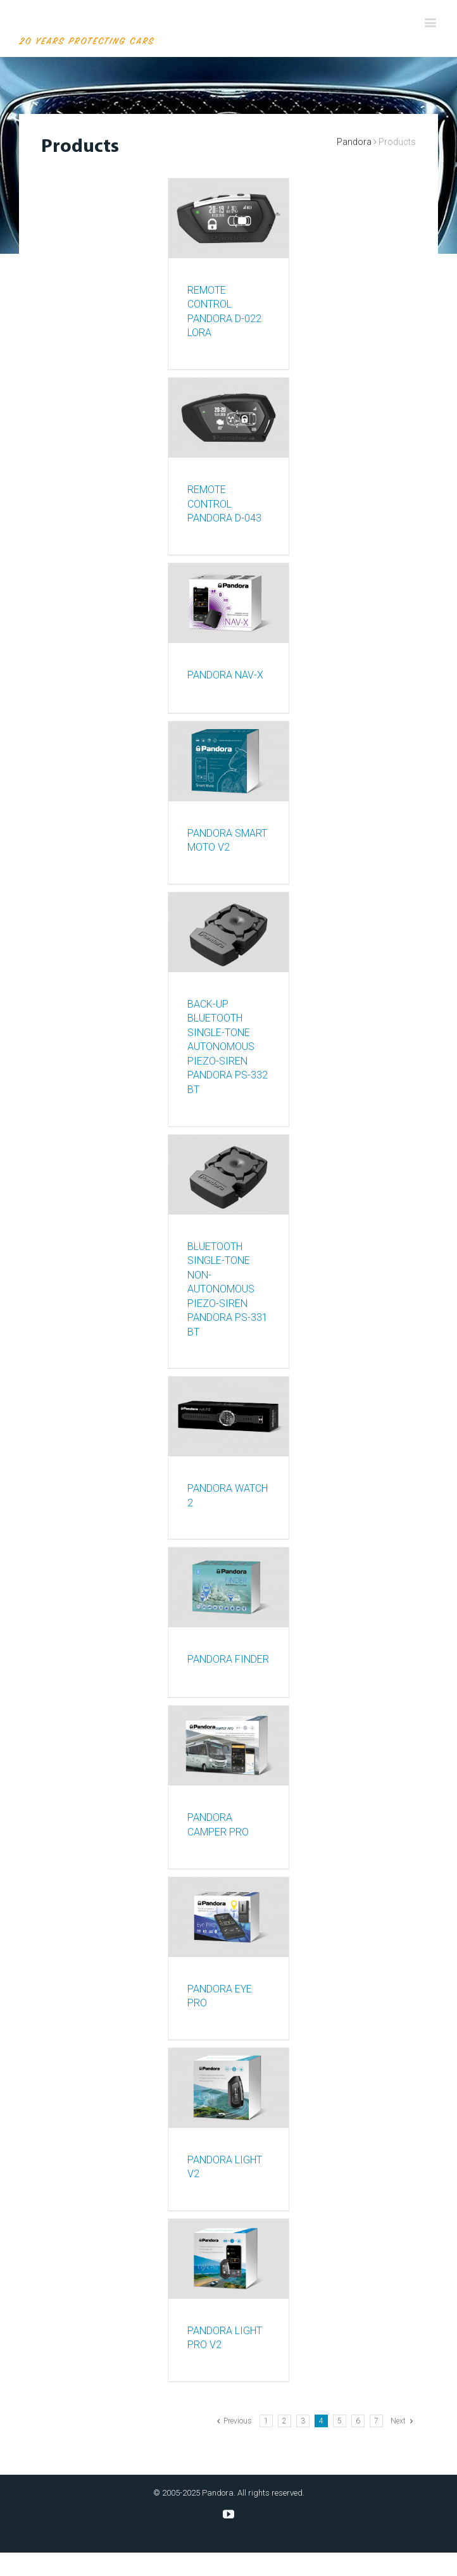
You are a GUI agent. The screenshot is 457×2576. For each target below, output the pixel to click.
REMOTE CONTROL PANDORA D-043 (224, 504)
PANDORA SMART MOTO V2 (227, 840)
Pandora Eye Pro (219, 1996)
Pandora (354, 142)
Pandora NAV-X (225, 675)
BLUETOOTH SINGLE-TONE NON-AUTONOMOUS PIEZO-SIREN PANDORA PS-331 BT (227, 1289)
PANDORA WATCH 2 (227, 1495)
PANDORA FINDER (228, 1659)
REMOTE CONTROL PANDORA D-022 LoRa (224, 311)
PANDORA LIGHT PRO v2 (224, 2338)
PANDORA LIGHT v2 (224, 2167)
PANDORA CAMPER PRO (218, 1824)
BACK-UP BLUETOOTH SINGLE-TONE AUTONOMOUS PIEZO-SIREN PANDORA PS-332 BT (227, 1047)
